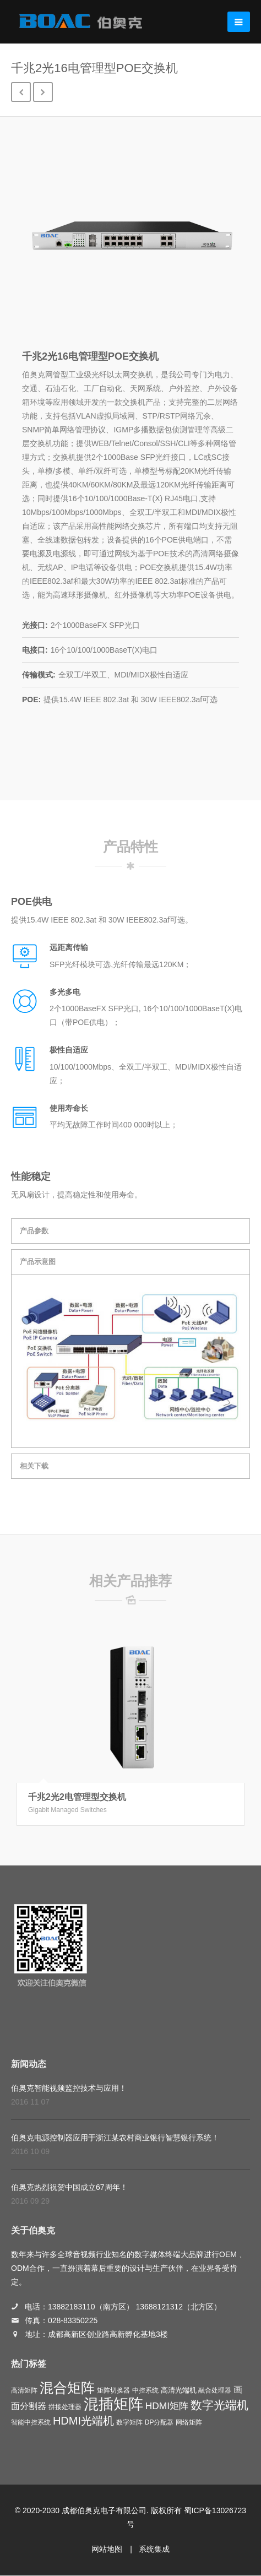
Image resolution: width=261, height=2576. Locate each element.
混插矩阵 (113, 2404)
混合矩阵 (67, 2387)
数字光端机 (219, 2405)
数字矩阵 (129, 2422)
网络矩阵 (189, 2422)
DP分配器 (159, 2422)
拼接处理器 (64, 2407)
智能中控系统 (31, 2422)
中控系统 (145, 2390)
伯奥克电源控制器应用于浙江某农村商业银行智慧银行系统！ (115, 2137)
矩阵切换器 (113, 2390)
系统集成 (154, 2549)
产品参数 (34, 1231)
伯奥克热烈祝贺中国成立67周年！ (69, 2187)
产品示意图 (38, 1261)
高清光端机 (179, 2390)
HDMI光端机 (83, 2421)
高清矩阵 (24, 2390)
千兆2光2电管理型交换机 (77, 1797)
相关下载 (34, 1466)
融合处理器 (214, 2390)
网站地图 (106, 2549)
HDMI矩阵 (166, 2405)
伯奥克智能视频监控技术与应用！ (69, 2088)
